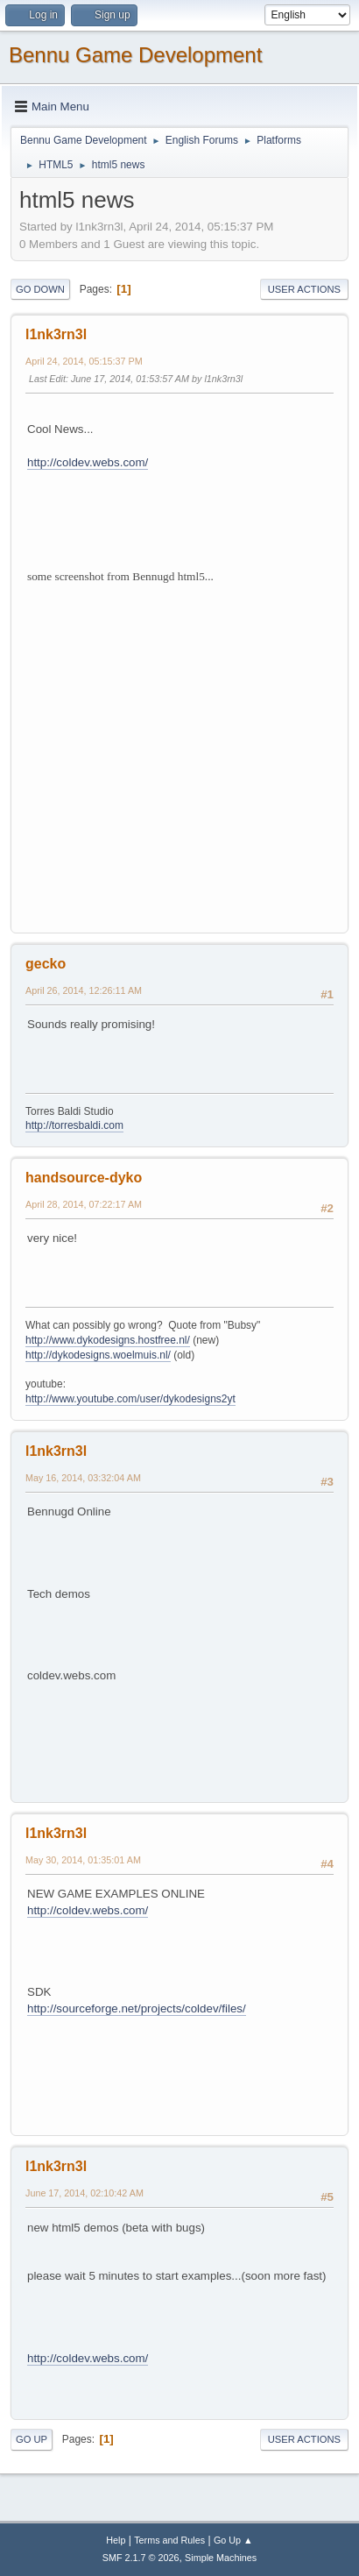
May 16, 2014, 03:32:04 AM (83, 1478)
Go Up (31, 2439)
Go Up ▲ (233, 2540)
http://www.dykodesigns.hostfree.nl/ (107, 1340)
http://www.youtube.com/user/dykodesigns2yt (130, 1399)
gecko (45, 963)
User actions (304, 289)
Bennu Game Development (135, 55)
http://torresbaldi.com (74, 1125)
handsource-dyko (83, 1177)
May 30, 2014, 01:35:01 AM (83, 1860)
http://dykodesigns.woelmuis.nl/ (98, 1355)
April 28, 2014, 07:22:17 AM (83, 1204)
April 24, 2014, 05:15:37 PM (84, 361)
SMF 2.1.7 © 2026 (141, 2557)
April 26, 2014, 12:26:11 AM (83, 990)
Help (115, 2540)
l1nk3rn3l (56, 334)
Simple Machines (221, 2557)
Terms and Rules (169, 2540)
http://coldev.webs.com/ (87, 462)
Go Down (40, 289)
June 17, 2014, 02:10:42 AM (84, 2193)
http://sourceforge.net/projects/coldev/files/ (136, 2008)
